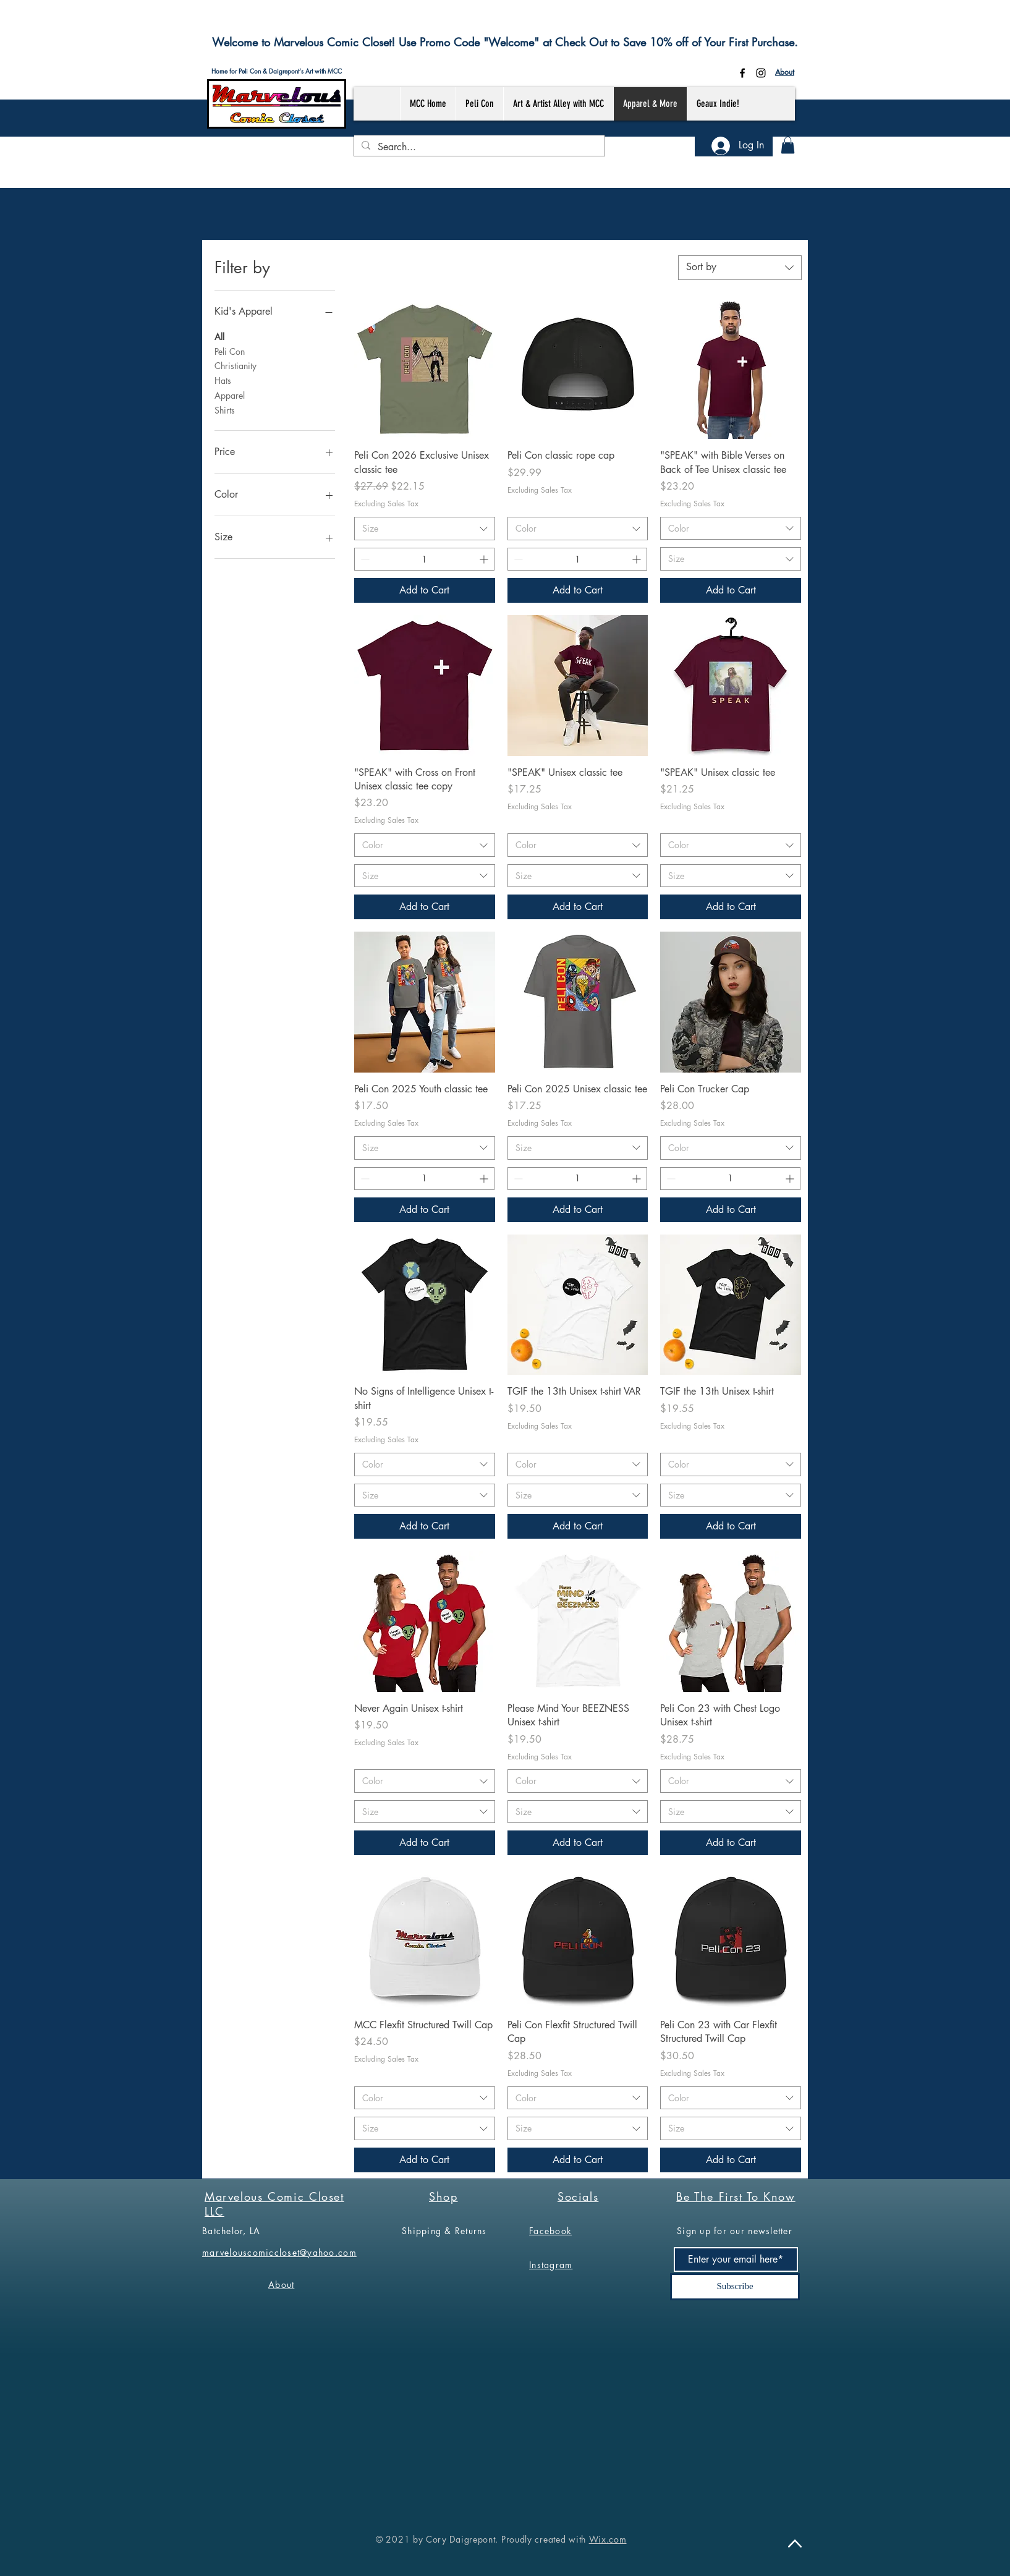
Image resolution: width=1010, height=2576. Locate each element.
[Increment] (485, 559)
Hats (222, 379)
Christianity (235, 365)
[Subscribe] (735, 2286)
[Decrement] (363, 559)
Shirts (224, 409)
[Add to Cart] (424, 590)
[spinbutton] (424, 559)
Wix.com (608, 2539)
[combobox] (740, 267)
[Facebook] (742, 73)
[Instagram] (761, 73)
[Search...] (478, 147)
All (219, 335)
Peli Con (229, 350)
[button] (788, 145)
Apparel (229, 394)
